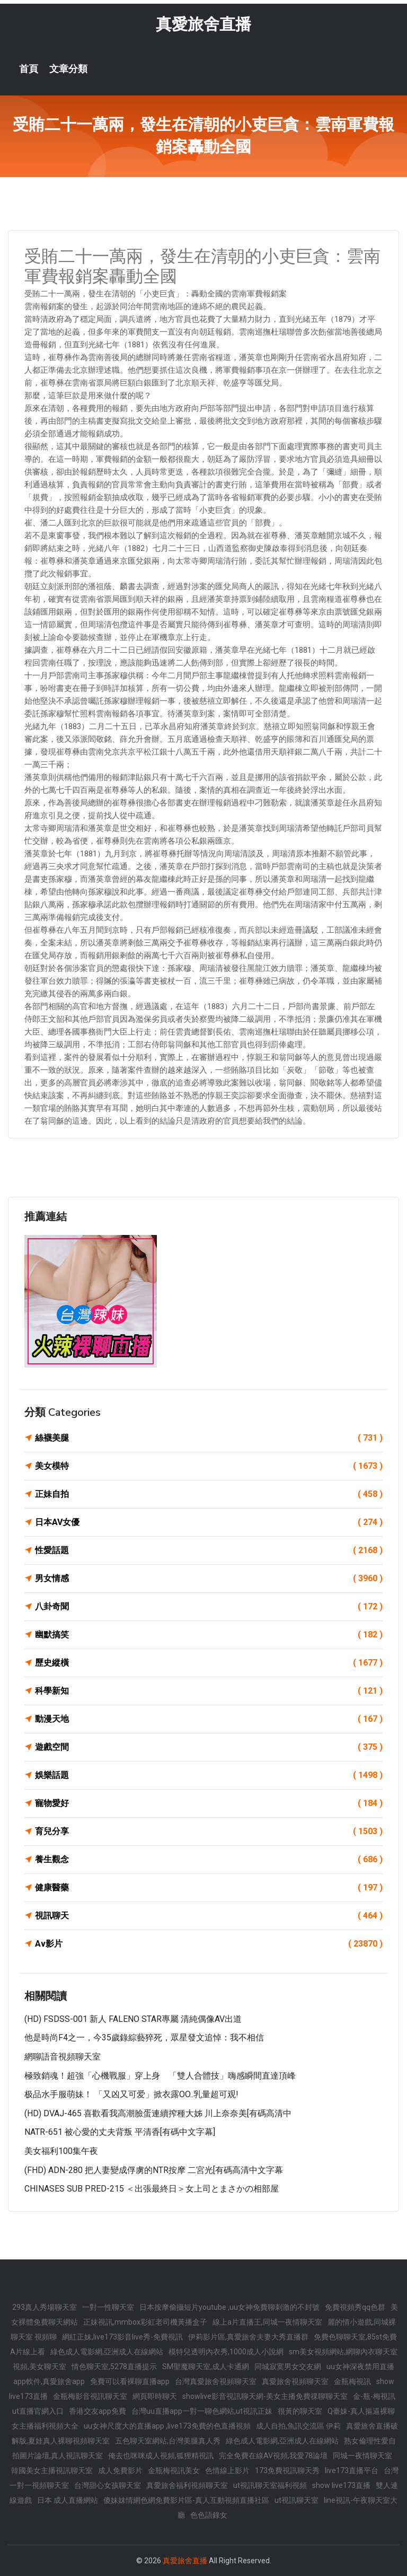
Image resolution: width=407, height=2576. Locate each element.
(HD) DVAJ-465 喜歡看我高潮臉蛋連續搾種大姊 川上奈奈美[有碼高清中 (157, 2113)
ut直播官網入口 (38, 2411)
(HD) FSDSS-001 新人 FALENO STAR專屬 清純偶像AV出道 (133, 2019)
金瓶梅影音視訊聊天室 (90, 2396)
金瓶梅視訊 (352, 2381)
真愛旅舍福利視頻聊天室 (187, 2485)
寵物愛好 (209, 1803)
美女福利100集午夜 (61, 2151)
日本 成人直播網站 (67, 2500)
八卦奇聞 (209, 1606)
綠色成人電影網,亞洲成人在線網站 (106, 2351)
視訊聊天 (209, 1915)
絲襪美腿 (209, 1438)
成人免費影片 (120, 2470)
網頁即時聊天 (154, 2396)
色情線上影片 (227, 2470)
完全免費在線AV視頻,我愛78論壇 (273, 2455)
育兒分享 (209, 1831)
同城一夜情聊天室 (362, 2455)
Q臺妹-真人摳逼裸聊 (361, 2411)
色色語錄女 (208, 2515)
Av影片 (209, 1944)
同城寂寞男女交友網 (287, 2366)
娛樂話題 (209, 1775)
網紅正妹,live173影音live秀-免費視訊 (122, 2337)
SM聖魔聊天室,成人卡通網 (205, 2366)
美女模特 (209, 1466)
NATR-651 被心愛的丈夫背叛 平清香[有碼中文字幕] (119, 2132)
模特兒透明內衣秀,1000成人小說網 (226, 2351)
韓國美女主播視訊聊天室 (52, 2470)
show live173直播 (341, 2485)
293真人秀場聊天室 (44, 2307)
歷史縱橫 (209, 1662)
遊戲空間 (209, 1747)
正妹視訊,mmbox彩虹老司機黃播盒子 (145, 2322)
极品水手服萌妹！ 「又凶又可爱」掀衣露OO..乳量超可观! (131, 2094)
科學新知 (209, 1691)
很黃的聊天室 (300, 2411)
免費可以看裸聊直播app (130, 2381)
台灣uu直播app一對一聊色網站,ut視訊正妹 (201, 2411)
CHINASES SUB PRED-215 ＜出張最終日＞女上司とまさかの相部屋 (151, 2189)
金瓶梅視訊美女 (174, 2470)
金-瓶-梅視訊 (374, 2396)
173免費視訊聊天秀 (287, 2470)
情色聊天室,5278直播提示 (114, 2366)
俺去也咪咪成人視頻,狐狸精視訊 (161, 2455)
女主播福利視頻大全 (45, 2426)
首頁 (28, 69)
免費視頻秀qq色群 (355, 2307)
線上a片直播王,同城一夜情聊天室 (267, 2322)
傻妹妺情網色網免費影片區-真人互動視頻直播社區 (186, 2500)
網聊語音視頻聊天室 (62, 2057)
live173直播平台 (351, 2470)
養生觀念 (209, 1859)
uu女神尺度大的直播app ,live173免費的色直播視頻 (167, 2426)
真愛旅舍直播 (203, 24)
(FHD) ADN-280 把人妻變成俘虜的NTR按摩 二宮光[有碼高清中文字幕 (153, 2170)
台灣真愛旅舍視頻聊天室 (215, 2381)
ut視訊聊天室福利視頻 (270, 2485)
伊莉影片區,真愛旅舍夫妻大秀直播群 (248, 2337)
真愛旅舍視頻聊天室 (295, 2381)
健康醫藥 (209, 1887)
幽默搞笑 (209, 1634)
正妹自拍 (209, 1494)
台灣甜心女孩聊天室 (107, 2485)
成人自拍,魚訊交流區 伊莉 (298, 2426)
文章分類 (68, 69)
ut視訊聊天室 (296, 2500)
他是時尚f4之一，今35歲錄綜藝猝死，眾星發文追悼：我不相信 (144, 2037)
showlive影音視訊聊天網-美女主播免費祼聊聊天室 (265, 2396)
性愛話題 (209, 1550)
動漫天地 (209, 1719)
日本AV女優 (209, 1522)
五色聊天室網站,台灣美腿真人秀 (167, 2441)
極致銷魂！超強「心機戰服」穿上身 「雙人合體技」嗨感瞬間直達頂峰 (160, 2076)
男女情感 (209, 1578)
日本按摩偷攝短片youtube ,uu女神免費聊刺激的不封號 (229, 2307)
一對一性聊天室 (108, 2307)
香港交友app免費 (97, 2411)
